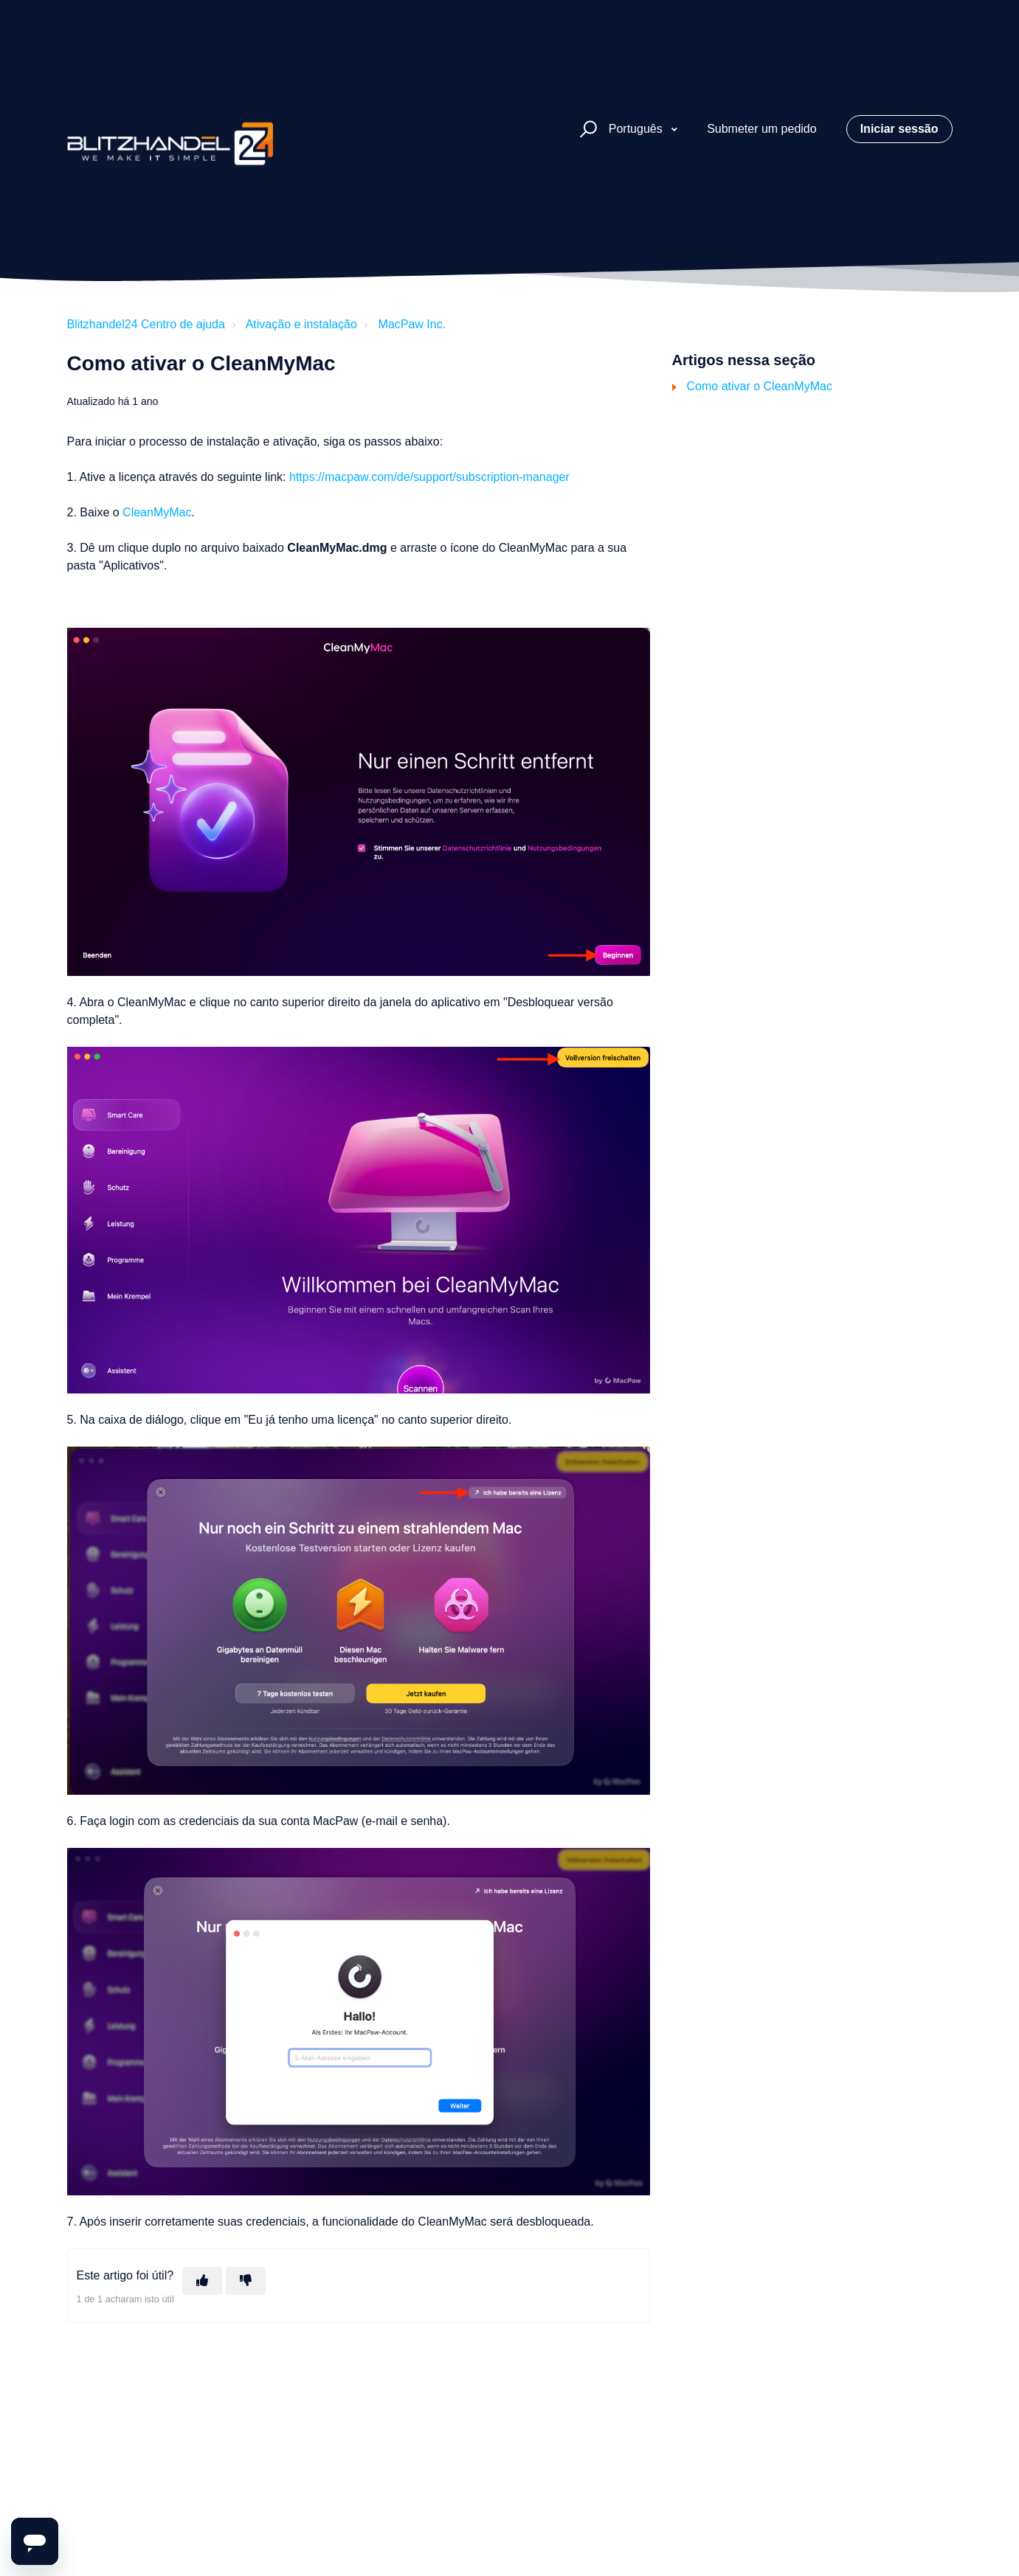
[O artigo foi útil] (202, 2281)
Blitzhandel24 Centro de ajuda (146, 324)
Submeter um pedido (762, 128)
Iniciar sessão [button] (899, 128)
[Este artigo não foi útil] (246, 2281)
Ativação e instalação (301, 324)
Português (637, 128)
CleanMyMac (156, 512)
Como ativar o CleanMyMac (759, 386)
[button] (586, 129)
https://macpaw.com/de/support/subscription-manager (429, 477)
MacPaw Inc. (412, 324)
